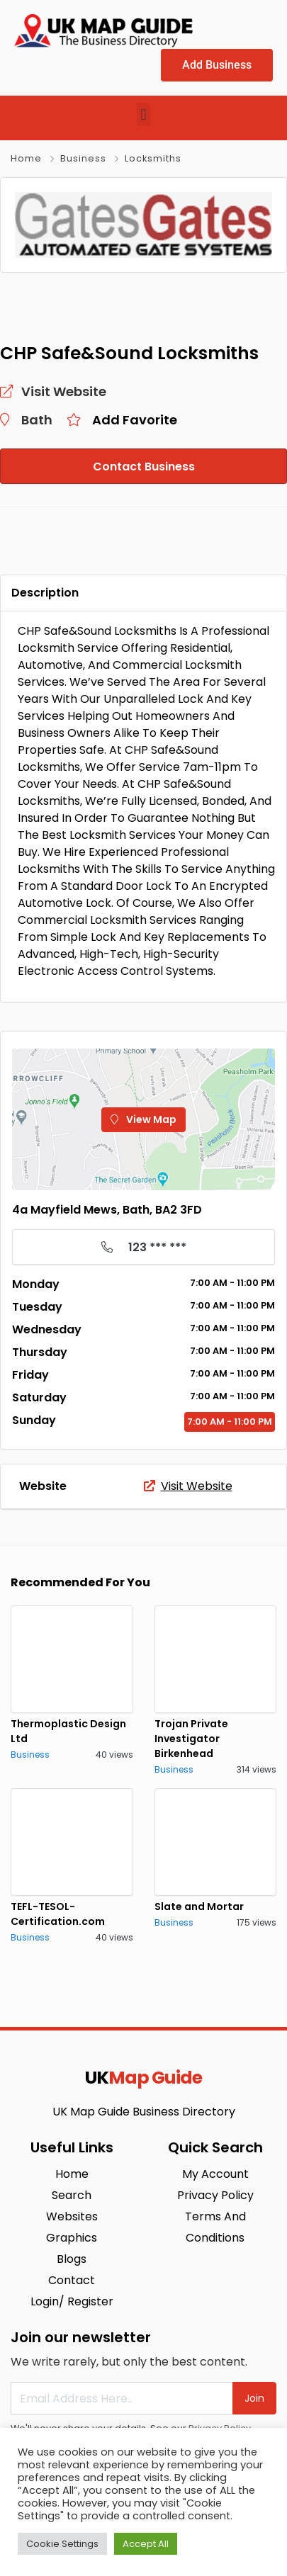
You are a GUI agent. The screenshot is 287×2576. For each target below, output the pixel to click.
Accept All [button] (146, 2543)
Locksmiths (153, 158)
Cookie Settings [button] (62, 2543)
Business (83, 158)
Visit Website (188, 1486)
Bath (36, 420)
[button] (143, 114)
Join (254, 2398)
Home (26, 158)
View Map (143, 1119)
